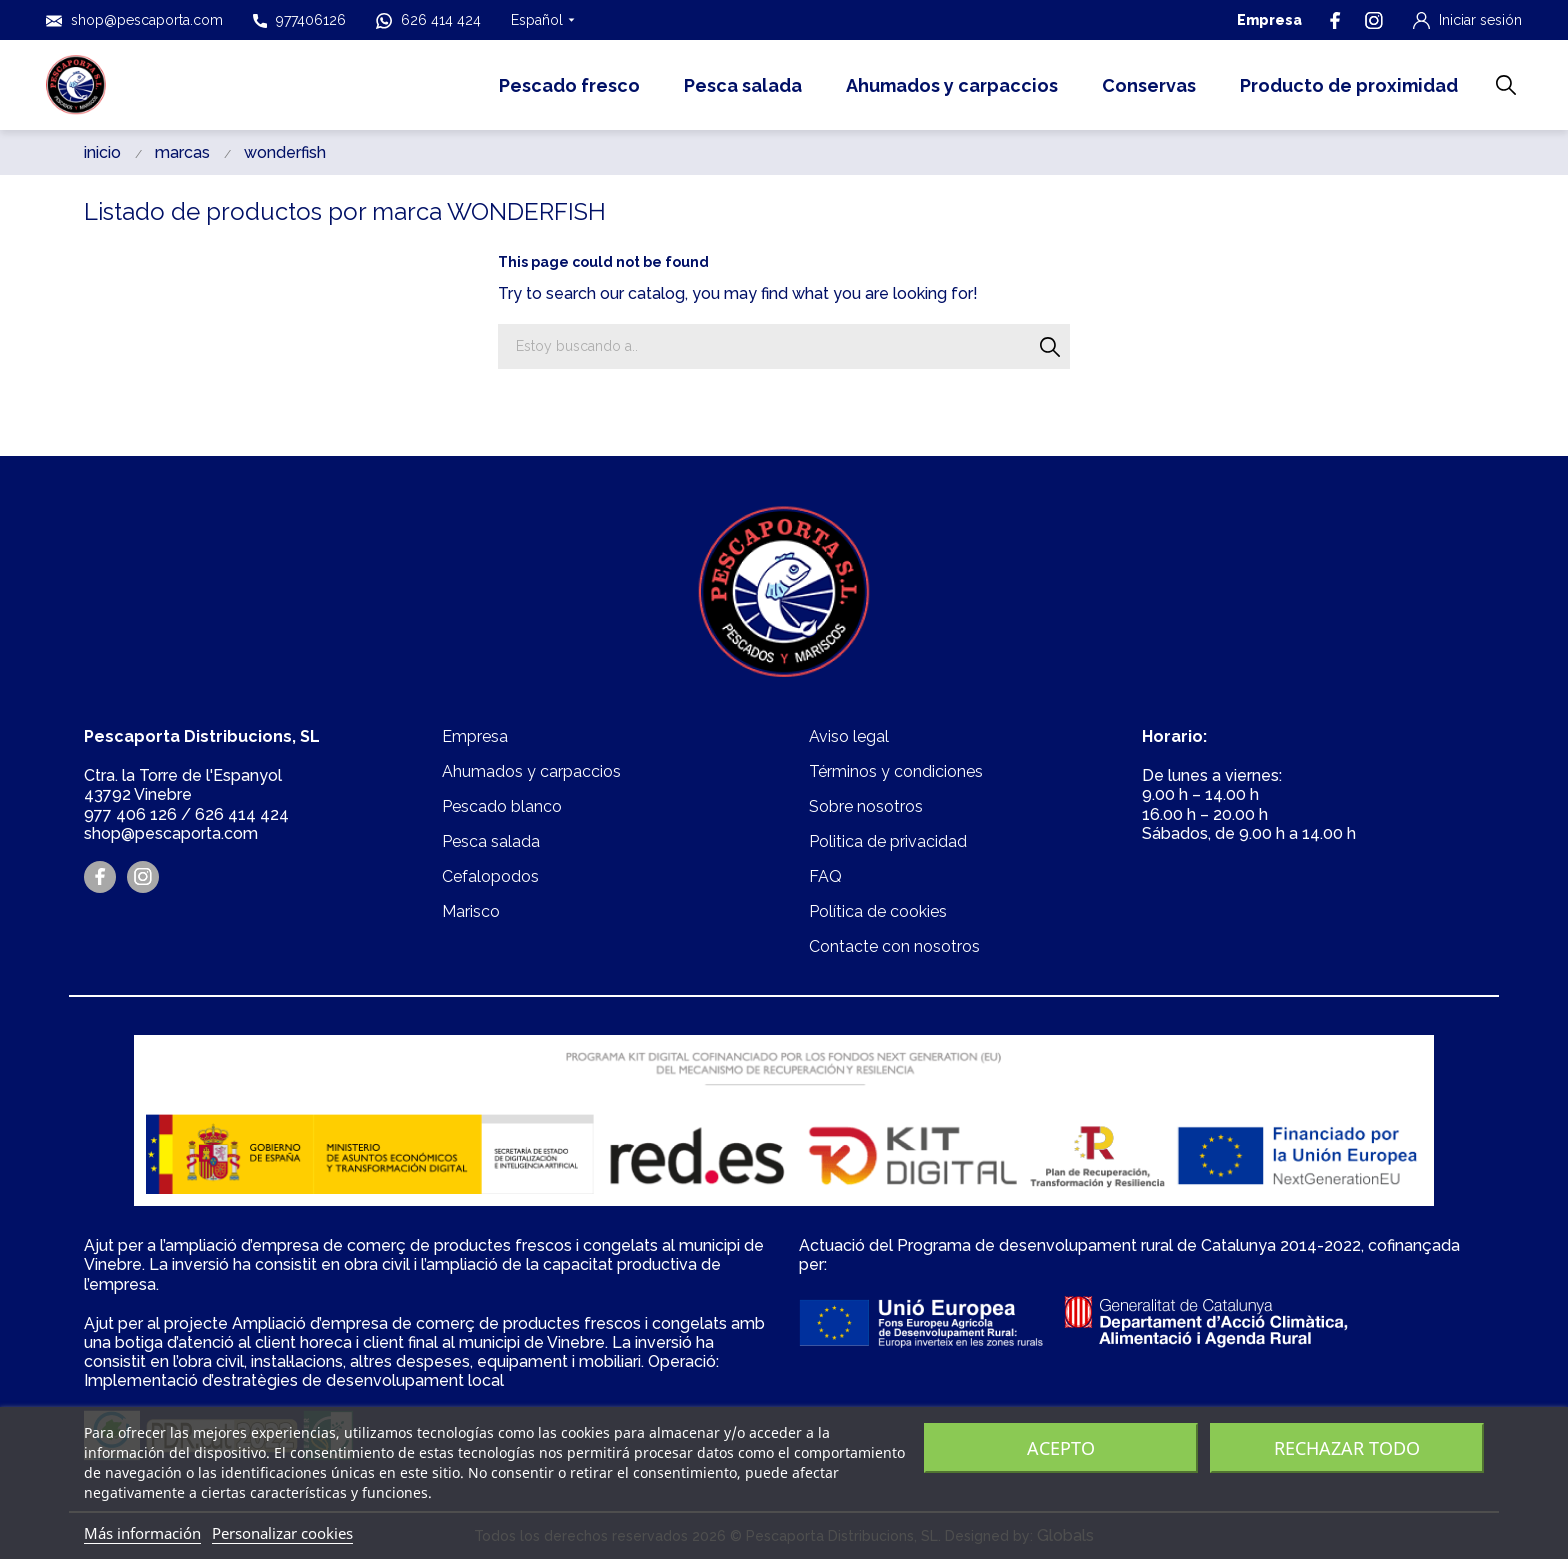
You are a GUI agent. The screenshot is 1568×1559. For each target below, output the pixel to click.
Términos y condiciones (896, 771)
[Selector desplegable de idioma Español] (543, 20)
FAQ (825, 876)
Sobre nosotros (866, 806)
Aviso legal (849, 736)
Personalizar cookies (282, 1533)
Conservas (1149, 85)
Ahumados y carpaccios (952, 85)
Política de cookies (878, 911)
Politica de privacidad (888, 841)
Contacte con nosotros (894, 946)
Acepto (1061, 1448)
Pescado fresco (569, 85)
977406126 (299, 20)
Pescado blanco (502, 806)
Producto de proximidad (1349, 85)
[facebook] (1335, 20)
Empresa (1269, 20)
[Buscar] (1050, 346)
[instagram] (1374, 20)
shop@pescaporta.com (134, 20)
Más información (142, 1533)
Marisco (471, 911)
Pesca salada (743, 85)
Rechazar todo (1347, 1448)
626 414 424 (428, 20)
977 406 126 (130, 814)
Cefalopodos (490, 876)
